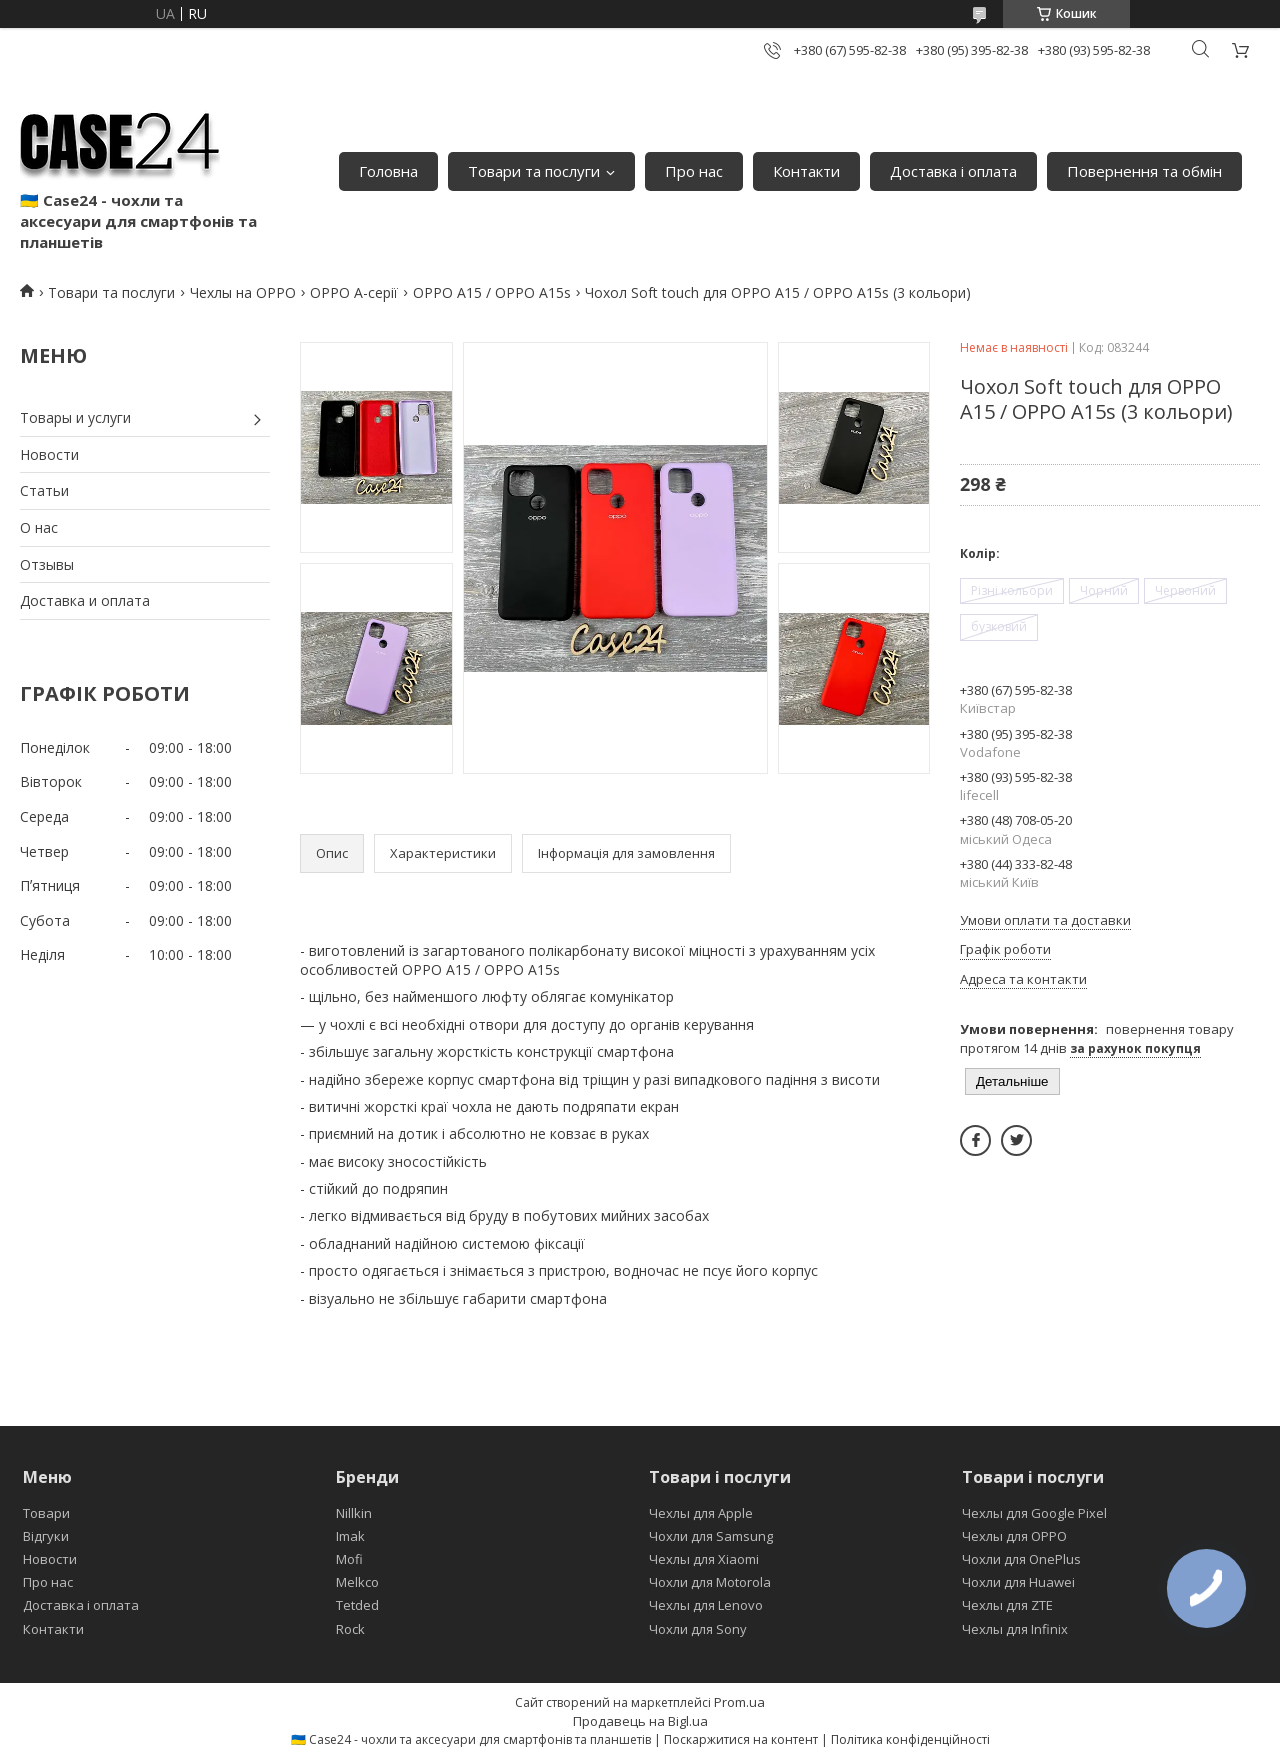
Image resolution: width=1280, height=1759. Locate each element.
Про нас (694, 171)
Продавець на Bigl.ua (640, 1721)
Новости (49, 454)
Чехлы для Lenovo (706, 1605)
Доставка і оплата (953, 171)
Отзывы (47, 564)
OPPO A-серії (354, 292)
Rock (350, 1629)
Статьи (44, 490)
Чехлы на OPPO (243, 292)
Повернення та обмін (1144, 171)
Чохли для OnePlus (1021, 1559)
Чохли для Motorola (710, 1582)
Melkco (357, 1582)
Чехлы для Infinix (1015, 1629)
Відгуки (46, 1536)
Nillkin (354, 1513)
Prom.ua (739, 1702)
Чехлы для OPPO (1014, 1536)
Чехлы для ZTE (1007, 1605)
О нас (39, 527)
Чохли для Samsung (711, 1536)
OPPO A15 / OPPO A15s (492, 292)
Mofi (349, 1559)
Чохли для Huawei (1018, 1582)
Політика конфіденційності (910, 1739)
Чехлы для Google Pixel (1034, 1513)
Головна (388, 171)
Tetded (357, 1605)
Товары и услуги (75, 417)
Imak (350, 1536)
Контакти (806, 171)
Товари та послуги (534, 171)
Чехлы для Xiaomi (704, 1559)
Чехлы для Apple (701, 1513)
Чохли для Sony (698, 1629)
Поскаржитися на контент (741, 1739)
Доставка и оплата (85, 600)
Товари (46, 1513)
